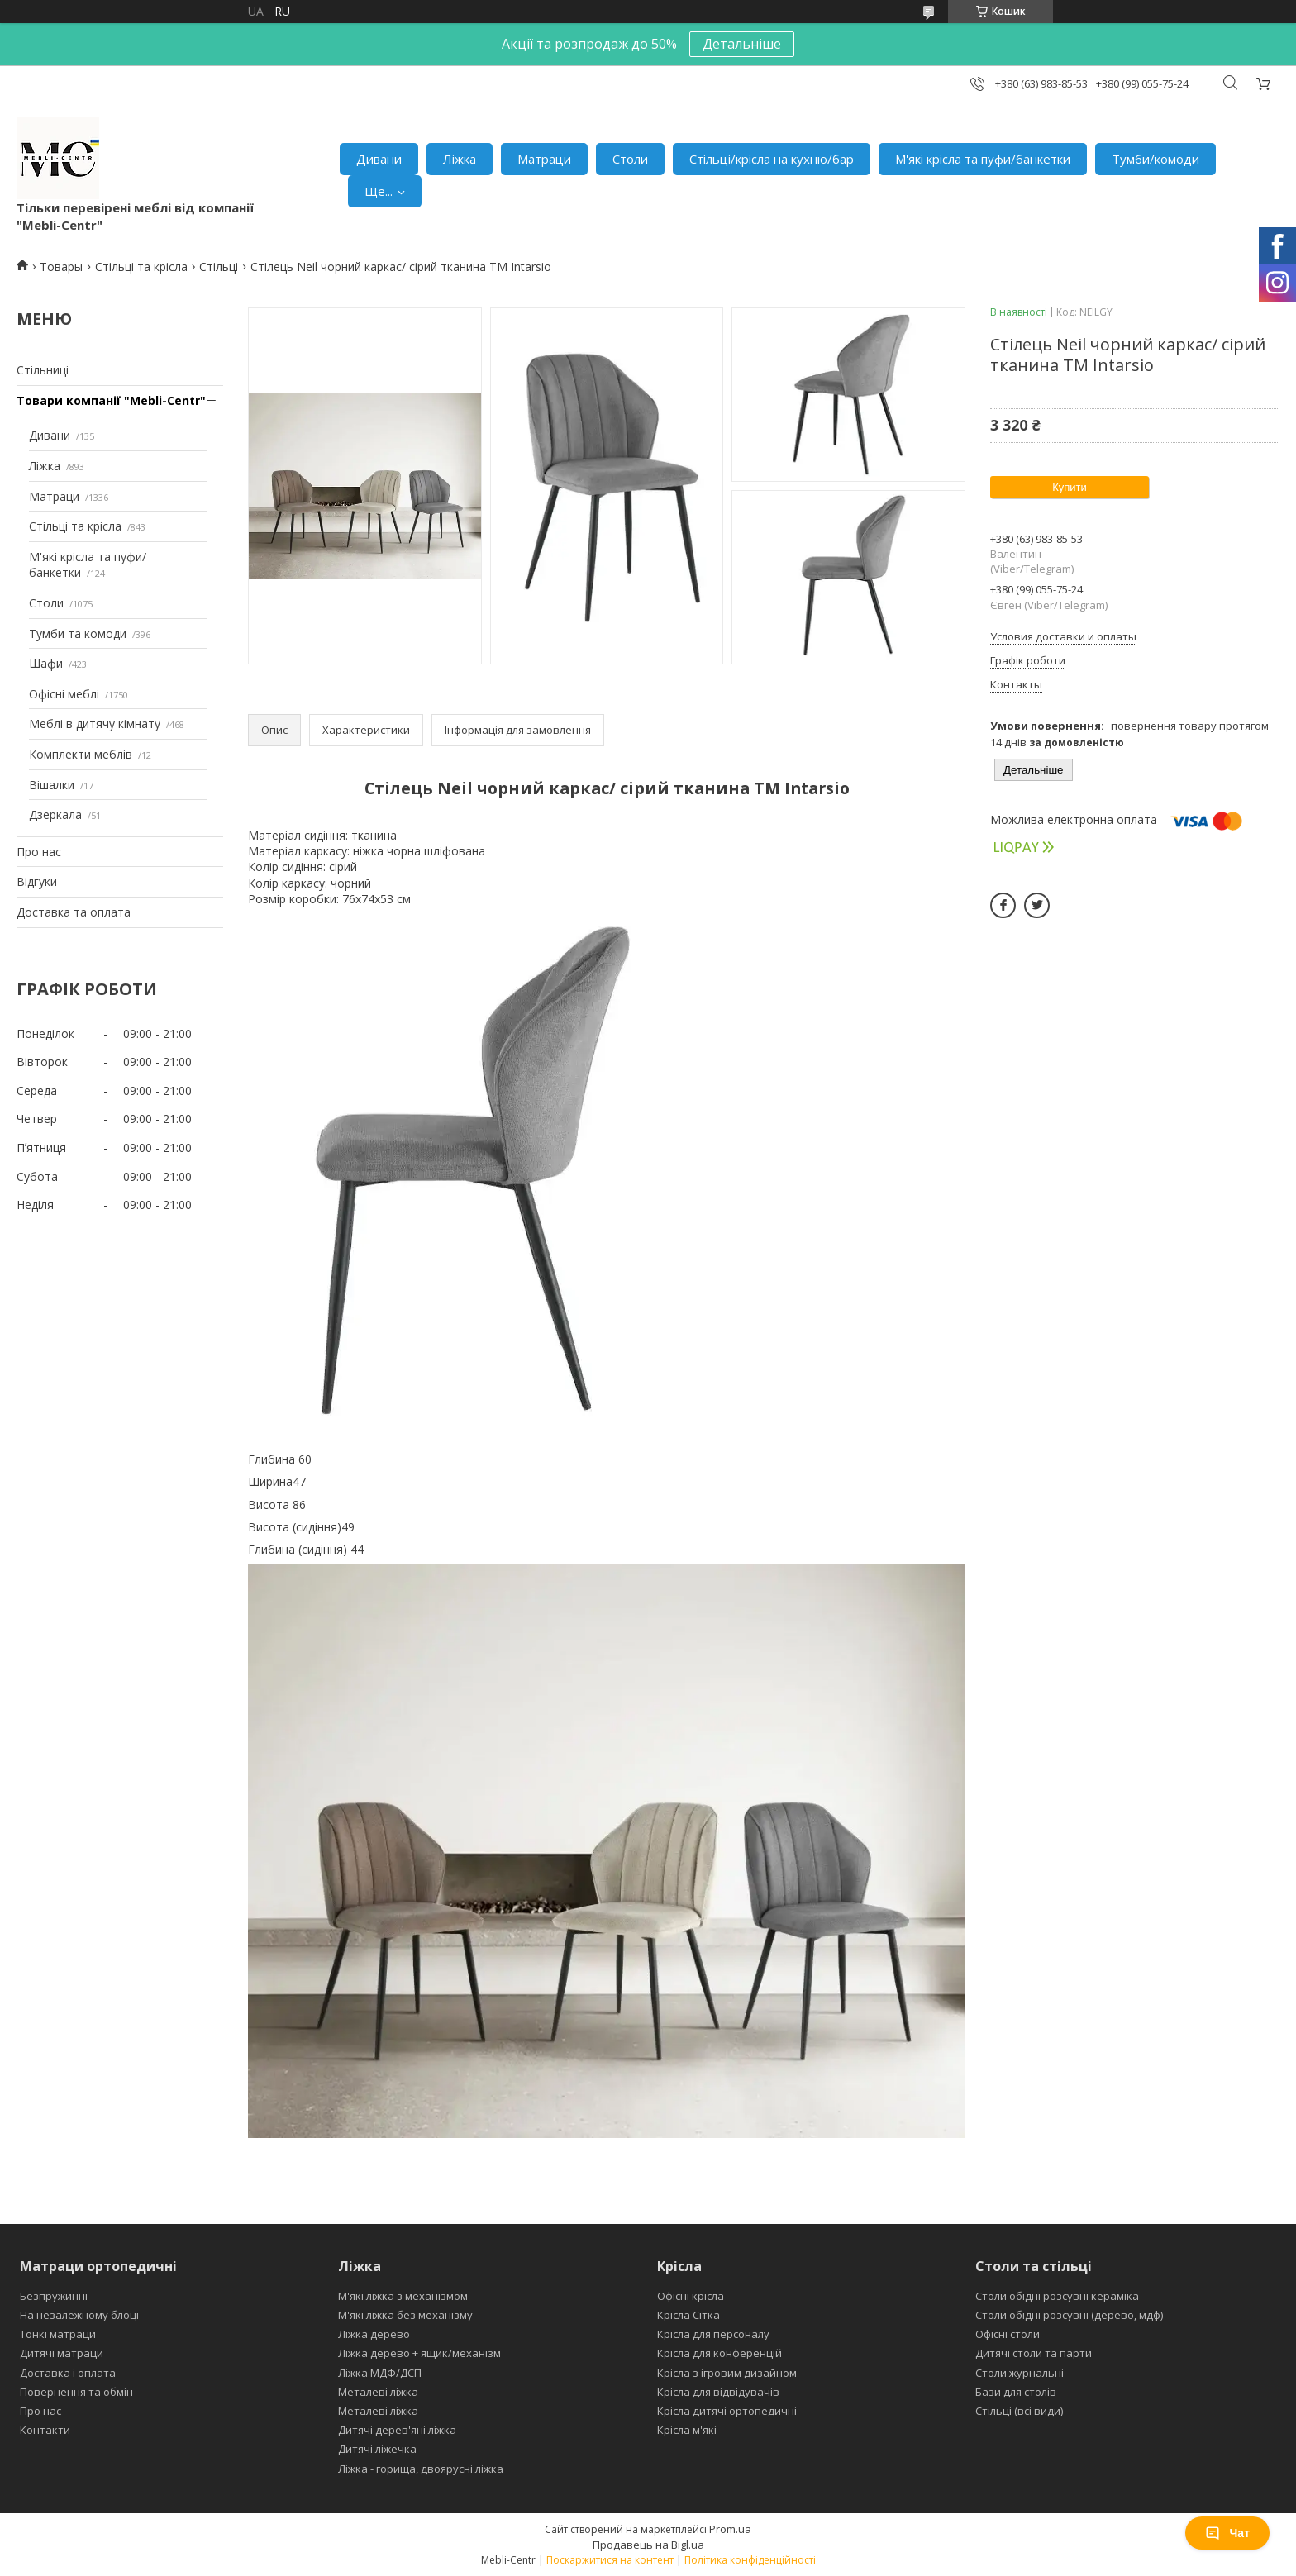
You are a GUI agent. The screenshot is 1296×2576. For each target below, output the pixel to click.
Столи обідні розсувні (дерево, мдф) (1069, 2314)
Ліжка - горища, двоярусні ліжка (420, 2468)
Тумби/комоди (1155, 158)
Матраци (544, 158)
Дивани (379, 158)
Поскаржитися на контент (610, 2560)
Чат (1227, 2533)
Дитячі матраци (61, 2352)
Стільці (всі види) (1019, 2410)
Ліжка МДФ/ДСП (380, 2372)
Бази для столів (1015, 2391)
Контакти (45, 2429)
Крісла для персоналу (713, 2333)
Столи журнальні (1019, 2372)
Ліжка (459, 158)
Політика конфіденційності (750, 2560)
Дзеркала (55, 814)
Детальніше (742, 44)
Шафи (46, 663)
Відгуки (37, 881)
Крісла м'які (687, 2429)
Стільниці (43, 370)
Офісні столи (1007, 2333)
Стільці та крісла (141, 266)
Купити (1069, 487)
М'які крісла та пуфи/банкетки (982, 158)
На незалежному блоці (79, 2314)
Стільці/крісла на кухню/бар (771, 158)
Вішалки (51, 785)
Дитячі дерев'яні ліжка (397, 2429)
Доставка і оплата (68, 2372)
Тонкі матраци (58, 2333)
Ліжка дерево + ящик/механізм (419, 2352)
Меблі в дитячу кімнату (94, 723)
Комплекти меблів (80, 754)
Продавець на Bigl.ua (648, 2544)
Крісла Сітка (688, 2314)
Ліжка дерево (374, 2333)
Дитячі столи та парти (1033, 2352)
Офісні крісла (690, 2295)
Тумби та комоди (77, 633)
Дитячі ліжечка (377, 2448)
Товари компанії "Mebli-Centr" (111, 400)
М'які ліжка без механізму (405, 2314)
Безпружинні (54, 2295)
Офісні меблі (64, 694)
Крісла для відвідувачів (718, 2391)
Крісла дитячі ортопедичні (727, 2410)
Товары (61, 266)
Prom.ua (730, 2528)
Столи (630, 158)
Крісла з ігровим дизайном (727, 2372)
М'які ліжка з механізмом (403, 2295)
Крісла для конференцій (719, 2352)
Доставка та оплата (74, 912)
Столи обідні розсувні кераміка (1057, 2295)
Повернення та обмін (76, 2391)
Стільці (218, 266)
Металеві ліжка (378, 2391)
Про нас (39, 851)
